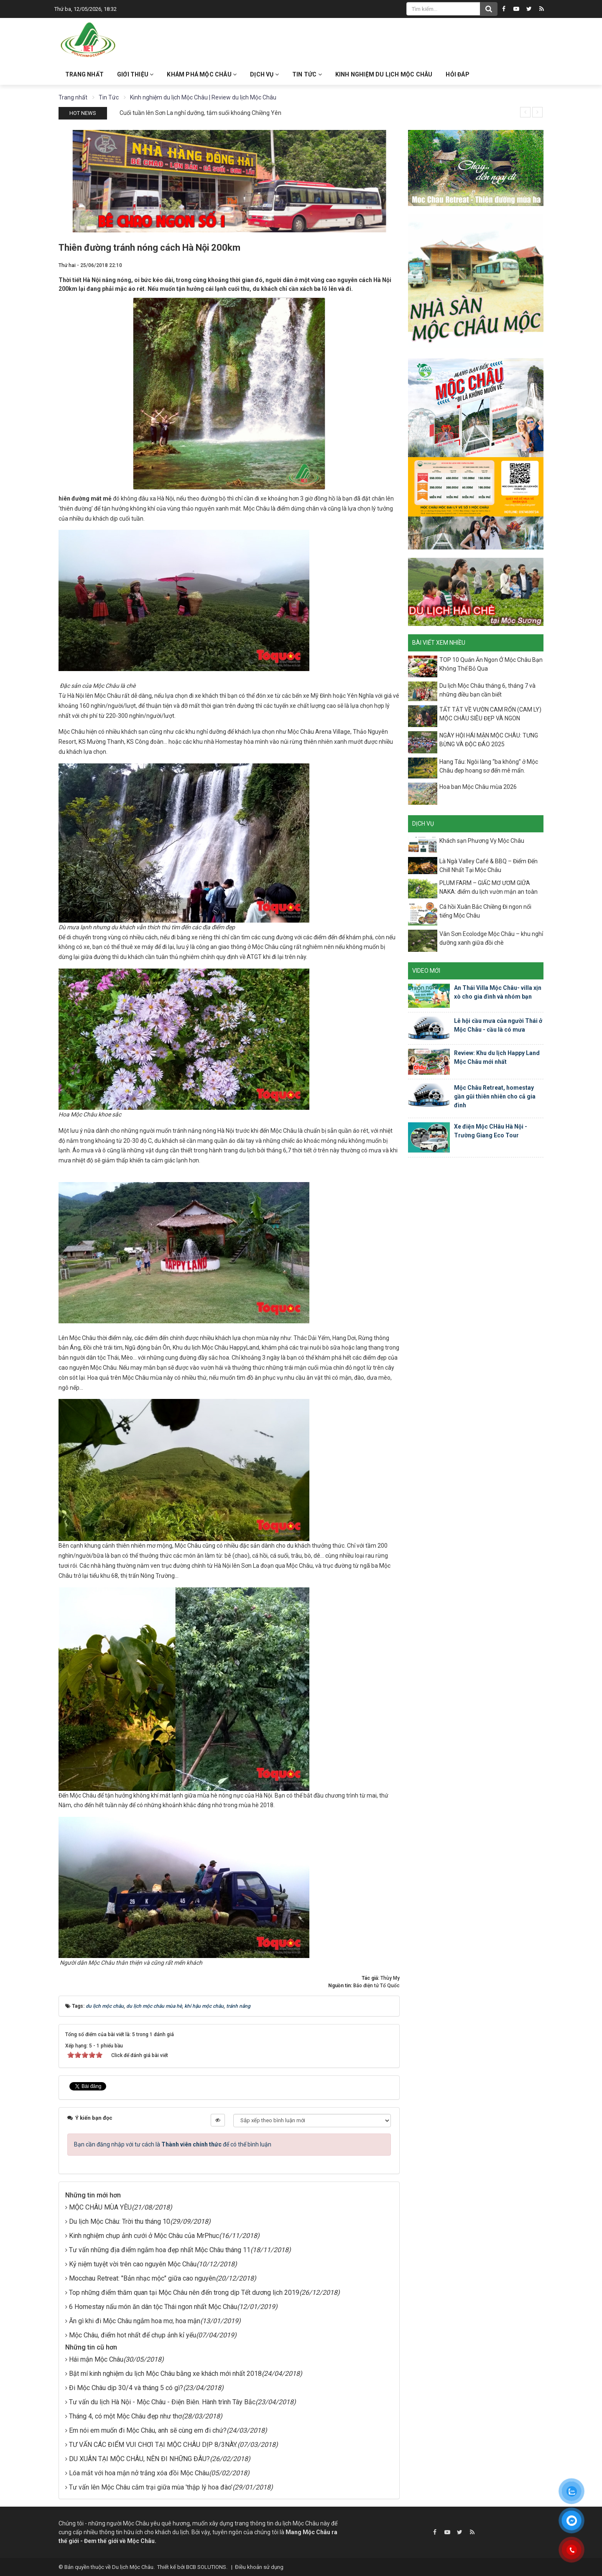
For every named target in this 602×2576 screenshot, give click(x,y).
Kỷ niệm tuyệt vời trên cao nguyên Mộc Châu (132, 2264)
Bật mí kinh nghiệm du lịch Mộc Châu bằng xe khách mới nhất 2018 (165, 2374)
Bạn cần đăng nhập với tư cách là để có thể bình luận (172, 2144)
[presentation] (525, 112)
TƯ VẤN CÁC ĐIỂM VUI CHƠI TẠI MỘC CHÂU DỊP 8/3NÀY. (153, 2445)
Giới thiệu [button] (135, 74)
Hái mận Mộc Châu (96, 2359)
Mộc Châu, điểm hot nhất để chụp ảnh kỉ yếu (132, 2335)
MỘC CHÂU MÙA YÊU (100, 2207)
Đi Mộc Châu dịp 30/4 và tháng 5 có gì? (126, 2388)
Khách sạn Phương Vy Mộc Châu (481, 840)
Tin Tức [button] (307, 74)
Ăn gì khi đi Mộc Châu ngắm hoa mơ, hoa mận (134, 2321)
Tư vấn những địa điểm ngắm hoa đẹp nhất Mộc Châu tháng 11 (159, 2250)
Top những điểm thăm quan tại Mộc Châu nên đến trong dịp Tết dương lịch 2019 (184, 2292)
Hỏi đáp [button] (457, 74)
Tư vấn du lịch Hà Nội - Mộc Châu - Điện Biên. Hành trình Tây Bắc (162, 2402)
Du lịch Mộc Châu (132, 2567)
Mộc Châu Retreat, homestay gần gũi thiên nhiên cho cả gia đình (495, 1096)
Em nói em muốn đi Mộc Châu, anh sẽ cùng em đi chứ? (148, 2430)
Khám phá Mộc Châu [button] (202, 74)
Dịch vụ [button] (264, 74)
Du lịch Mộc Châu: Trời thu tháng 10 (119, 2221)
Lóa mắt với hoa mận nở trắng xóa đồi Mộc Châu (139, 2473)
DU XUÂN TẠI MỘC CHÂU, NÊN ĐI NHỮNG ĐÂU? (139, 2459)
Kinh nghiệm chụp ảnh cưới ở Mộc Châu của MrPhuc (144, 2236)
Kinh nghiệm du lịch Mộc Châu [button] (384, 74)
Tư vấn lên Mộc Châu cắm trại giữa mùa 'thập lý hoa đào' (150, 2487)
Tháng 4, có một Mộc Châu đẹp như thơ (125, 2416)
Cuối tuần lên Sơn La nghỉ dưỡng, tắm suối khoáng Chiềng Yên (200, 112)
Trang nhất (84, 74)
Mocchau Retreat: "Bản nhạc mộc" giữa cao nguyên (142, 2278)
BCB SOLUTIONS (206, 2567)
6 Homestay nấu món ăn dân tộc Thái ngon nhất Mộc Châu (153, 2307)
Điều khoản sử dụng (259, 2567)
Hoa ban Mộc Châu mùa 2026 (478, 786)
